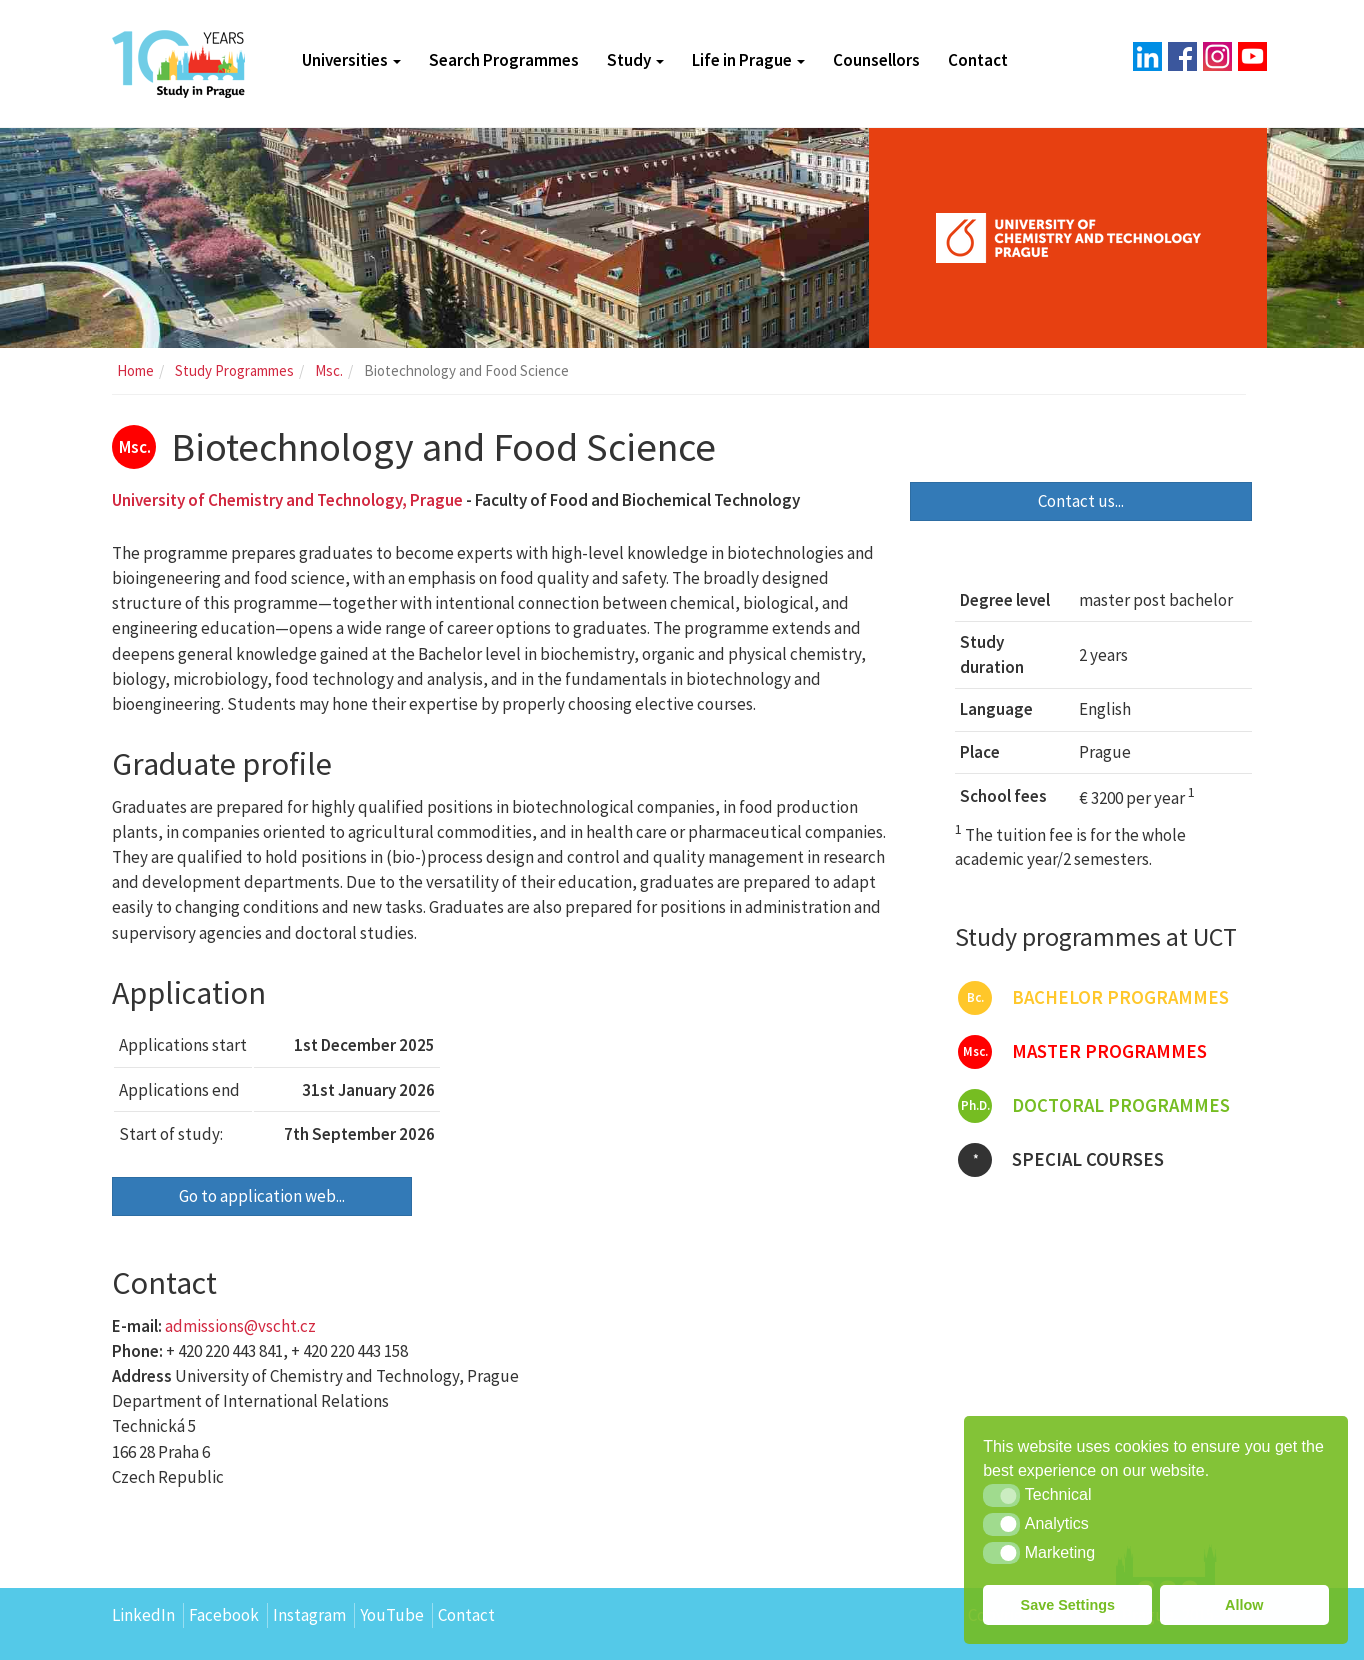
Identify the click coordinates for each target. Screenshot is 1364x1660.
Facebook (224, 1615)
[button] (1001, 1495)
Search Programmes (504, 60)
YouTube (392, 1615)
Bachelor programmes (1093, 998)
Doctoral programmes (1094, 1106)
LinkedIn (143, 1615)
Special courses (1061, 1160)
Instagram (309, 1615)
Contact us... (1081, 501)
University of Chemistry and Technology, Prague (287, 500)
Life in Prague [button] (748, 60)
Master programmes (1082, 1052)
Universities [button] (351, 60)
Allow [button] (1244, 1605)
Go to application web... (262, 1196)
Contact (978, 60)
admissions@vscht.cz (240, 1326)
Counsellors (876, 60)
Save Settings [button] (1068, 1605)
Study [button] (635, 60)
